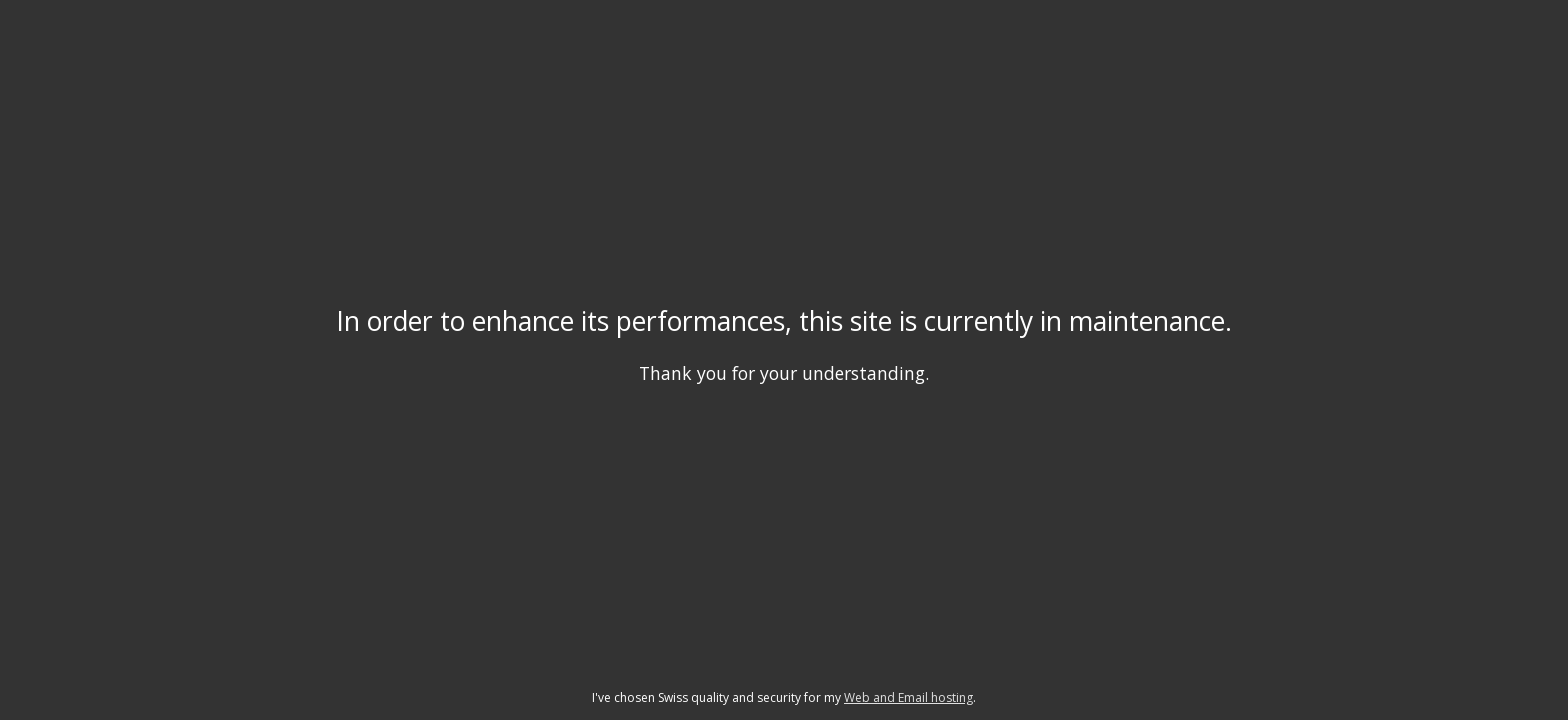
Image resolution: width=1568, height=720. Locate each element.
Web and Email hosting (908, 697)
